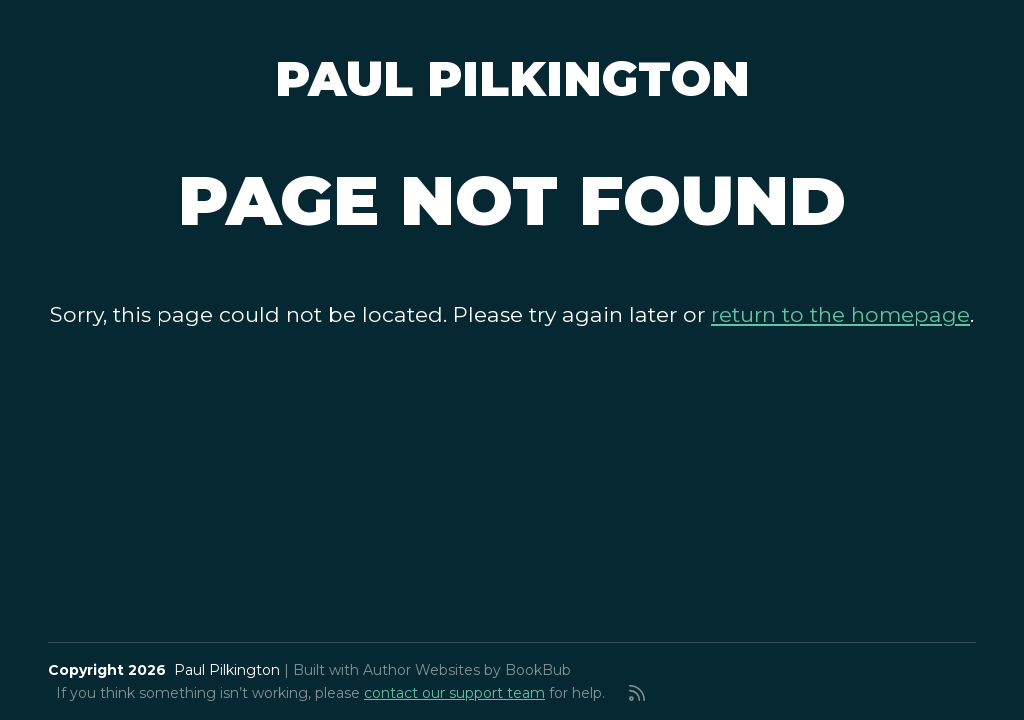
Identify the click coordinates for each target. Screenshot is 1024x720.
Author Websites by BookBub (467, 670)
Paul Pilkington (512, 79)
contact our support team (454, 693)
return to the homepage (840, 314)
